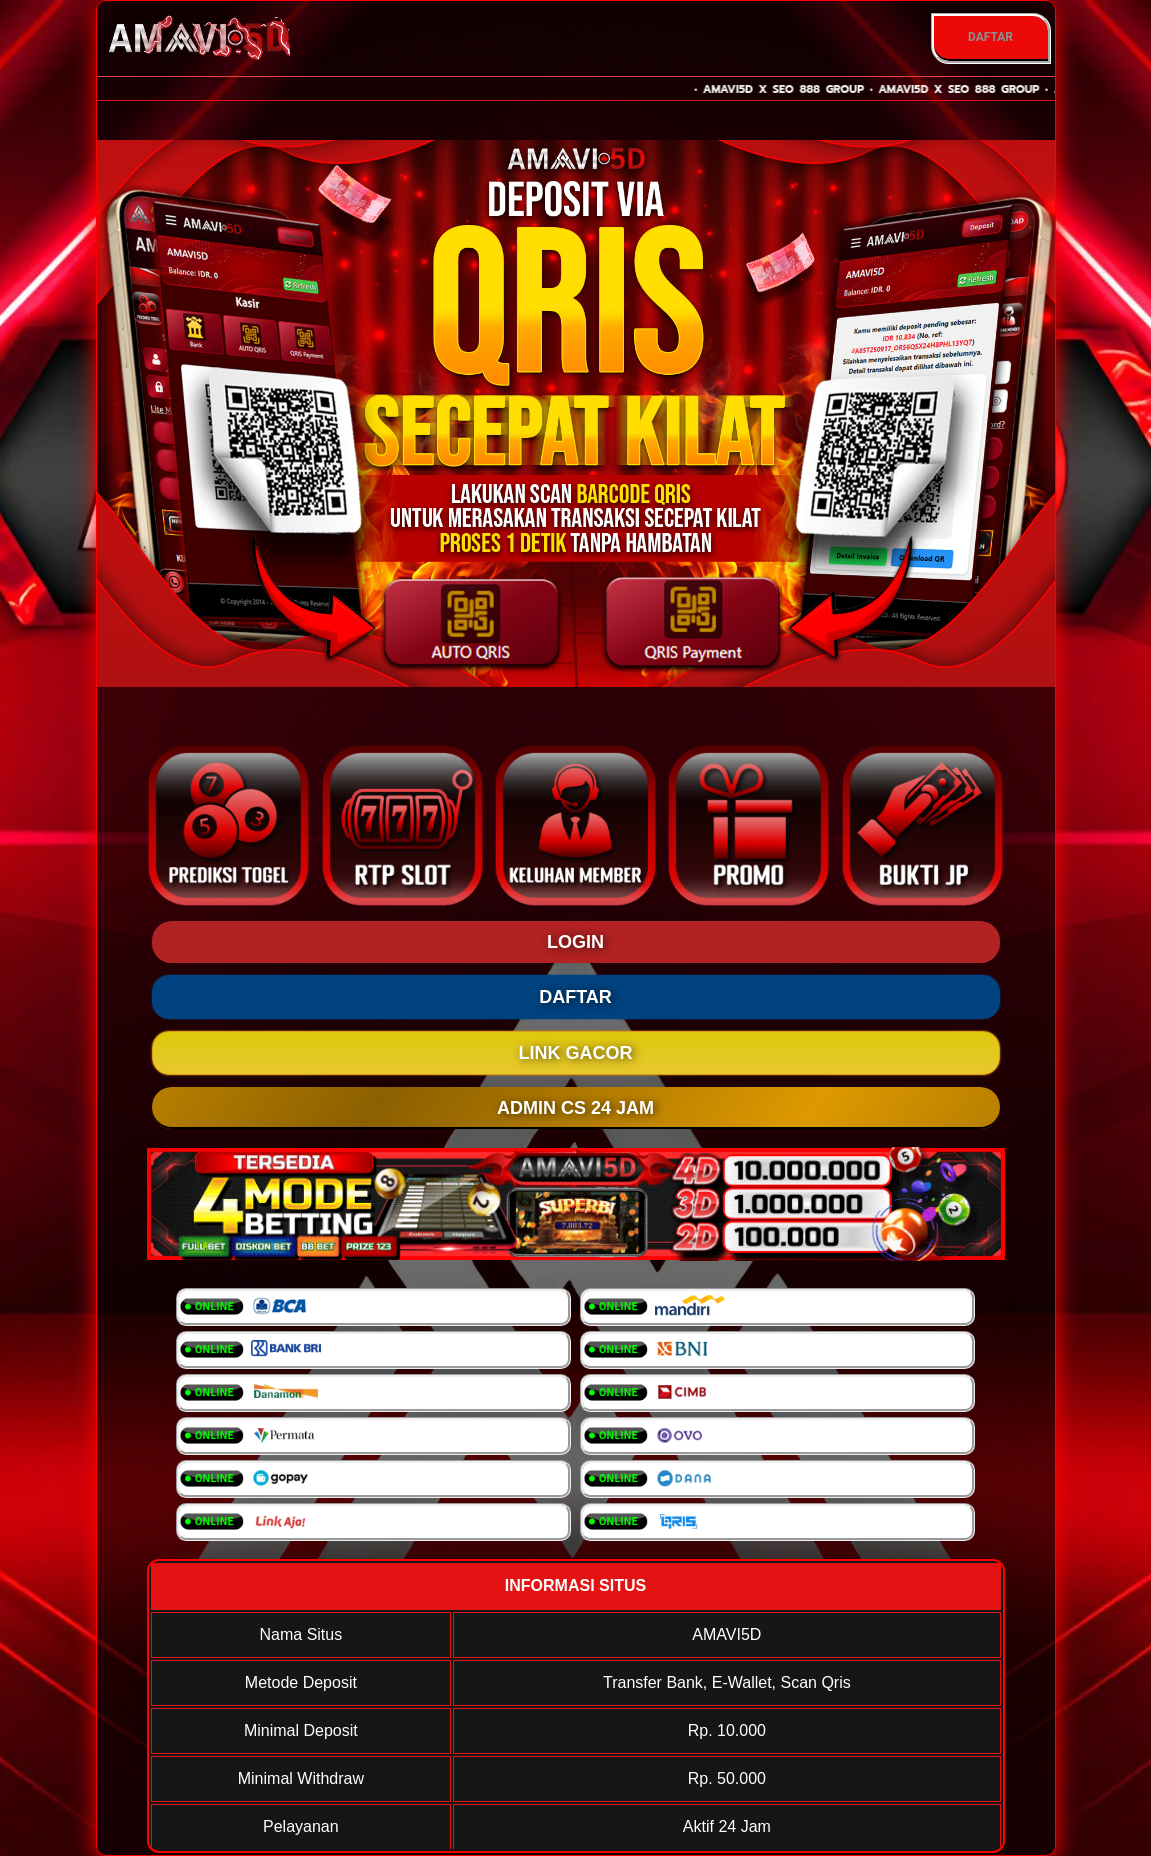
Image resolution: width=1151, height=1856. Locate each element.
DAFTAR (990, 37)
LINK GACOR (576, 1053)
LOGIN (575, 942)
